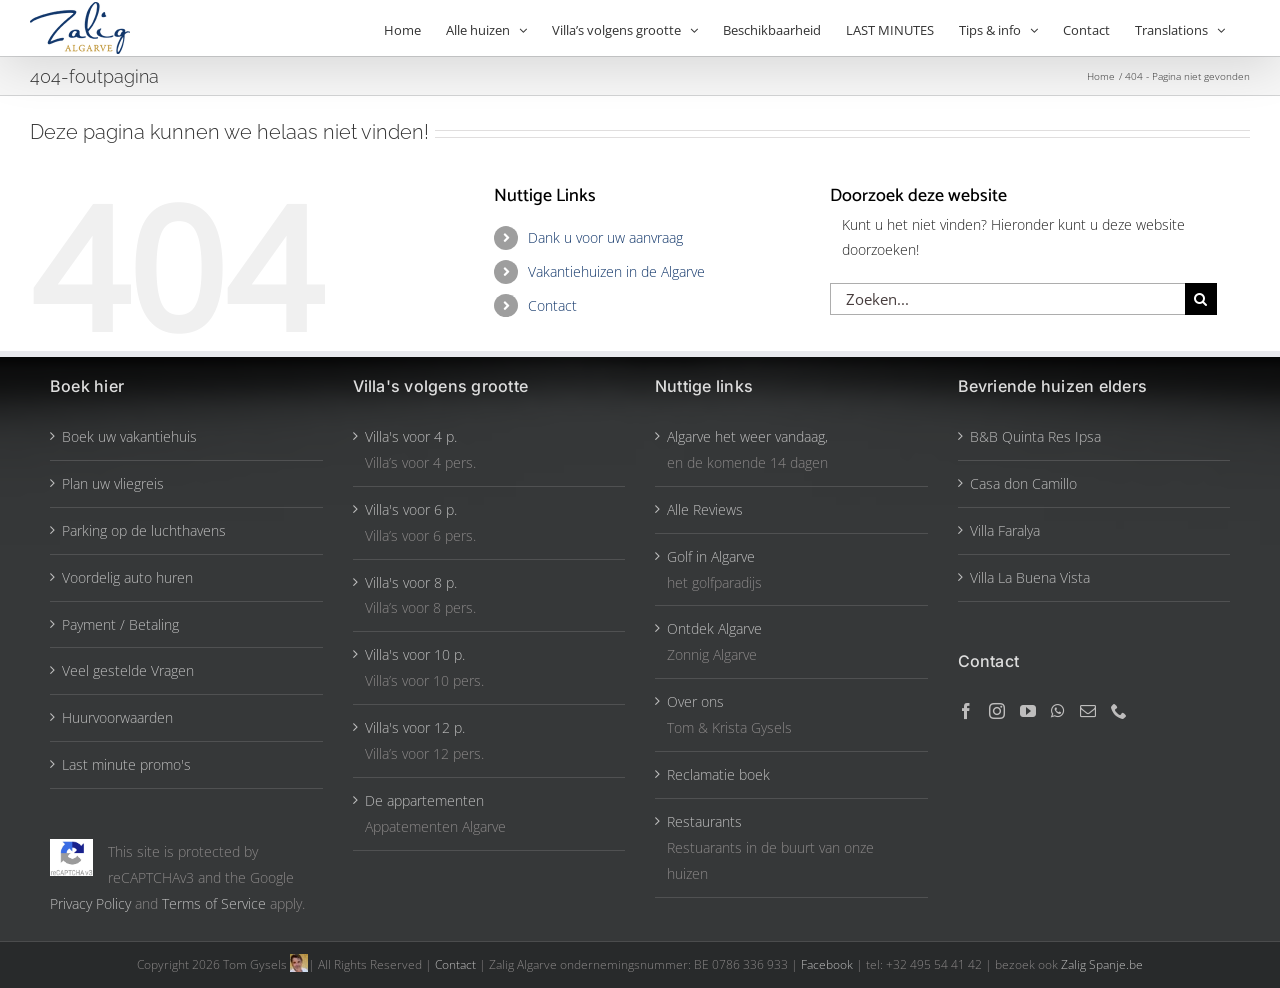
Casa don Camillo (1023, 483)
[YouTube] (1028, 711)
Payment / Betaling (120, 624)
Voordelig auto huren (127, 577)
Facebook (828, 964)
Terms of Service (214, 903)
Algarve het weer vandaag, (747, 436)
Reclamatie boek (718, 774)
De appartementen (424, 800)
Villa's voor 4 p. (411, 436)
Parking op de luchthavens (144, 530)
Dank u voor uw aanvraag (605, 237)
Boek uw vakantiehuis (129, 436)
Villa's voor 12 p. (415, 727)
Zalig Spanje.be (1102, 964)
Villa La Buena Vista (1030, 577)
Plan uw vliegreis (113, 483)
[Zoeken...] (1007, 299)
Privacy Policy (90, 903)
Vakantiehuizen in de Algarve (616, 271)
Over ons (695, 701)
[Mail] (1088, 711)
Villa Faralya (1005, 530)
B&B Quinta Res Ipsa (1035, 436)
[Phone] (1119, 711)
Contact (552, 305)
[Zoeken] (1201, 299)
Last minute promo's (126, 764)
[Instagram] (997, 711)
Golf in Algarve (711, 556)
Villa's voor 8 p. (411, 582)
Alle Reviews (705, 509)
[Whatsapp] (1058, 711)
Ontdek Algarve (714, 628)
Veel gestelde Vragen (128, 670)
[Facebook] (966, 711)
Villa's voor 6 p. (411, 509)
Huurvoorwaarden (117, 717)
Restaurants (704, 821)
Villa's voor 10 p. (415, 654)
